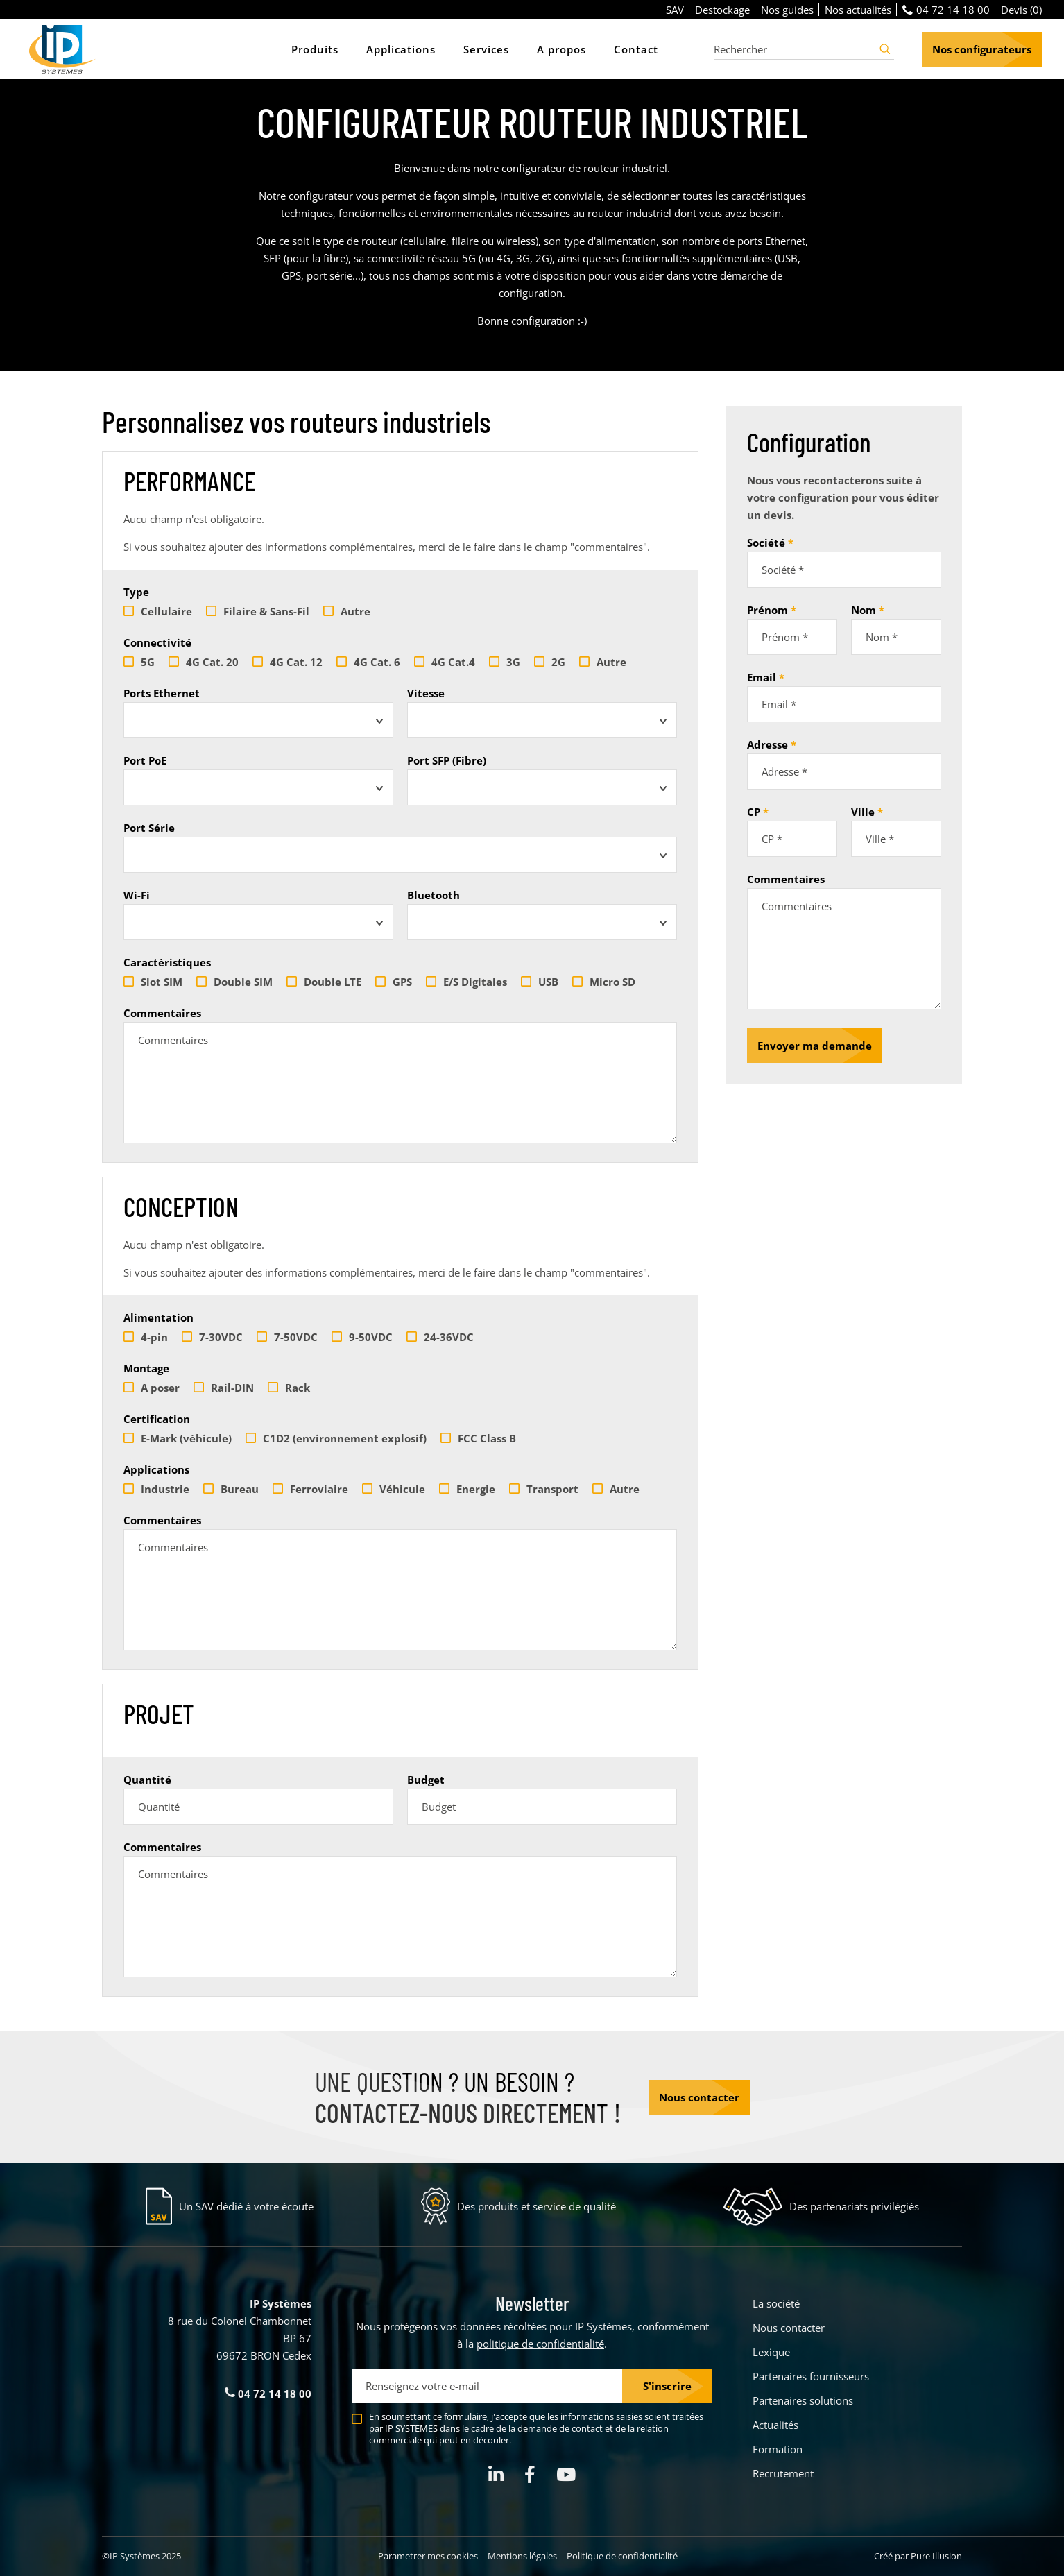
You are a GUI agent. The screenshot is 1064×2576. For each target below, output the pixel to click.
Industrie (156, 1489)
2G (549, 662)
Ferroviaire (310, 1489)
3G (504, 662)
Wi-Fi (136, 895)
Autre (346, 611)
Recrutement (783, 2473)
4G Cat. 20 (204, 662)
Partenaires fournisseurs (811, 2376)
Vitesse (426, 693)
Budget (426, 1779)
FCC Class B (478, 1438)
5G (139, 662)
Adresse (767, 744)
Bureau (231, 1489)
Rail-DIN (224, 1387)
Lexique (771, 2352)
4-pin (145, 1337)
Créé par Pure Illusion (918, 2556)
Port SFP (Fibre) (446, 760)
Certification (156, 1419)
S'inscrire (667, 2386)
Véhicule (393, 1489)
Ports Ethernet (161, 693)
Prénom (767, 610)
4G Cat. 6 (368, 662)
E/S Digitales (466, 982)
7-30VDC (212, 1337)
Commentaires (162, 1013)
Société (766, 542)
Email (761, 677)
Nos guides (787, 10)
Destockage (722, 10)
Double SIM (234, 982)
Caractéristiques (167, 962)
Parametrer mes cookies (428, 2556)
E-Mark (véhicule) (177, 1438)
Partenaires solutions (803, 2400)
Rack (289, 1387)
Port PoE (144, 760)
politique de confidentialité (540, 2344)
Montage (146, 1368)
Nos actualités (858, 10)
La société (776, 2303)
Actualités (775, 2425)
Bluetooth (433, 895)
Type (136, 592)
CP (753, 812)
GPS (393, 982)
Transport (543, 1489)
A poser (151, 1387)
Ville (863, 812)
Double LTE (323, 982)
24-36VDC (440, 1337)
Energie (467, 1489)
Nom (863, 610)
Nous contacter (699, 2097)
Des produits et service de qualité (536, 2206)
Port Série (149, 828)
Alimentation (158, 1317)
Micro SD (603, 982)
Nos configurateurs (981, 49)
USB (539, 982)
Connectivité (157, 642)
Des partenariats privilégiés (854, 2206)
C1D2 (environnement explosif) (336, 1438)
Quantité (147, 1779)
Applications (156, 1469)
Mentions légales (522, 2556)
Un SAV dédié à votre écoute (246, 2206)
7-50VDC (287, 1337)
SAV (675, 10)
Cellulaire (157, 611)
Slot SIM (152, 982)
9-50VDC (362, 1337)
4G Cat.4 (444, 662)
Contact (636, 49)
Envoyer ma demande (814, 1045)
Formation (778, 2449)
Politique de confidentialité (622, 2556)
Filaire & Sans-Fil (257, 611)
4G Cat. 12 (287, 662)
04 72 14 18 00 (946, 10)
